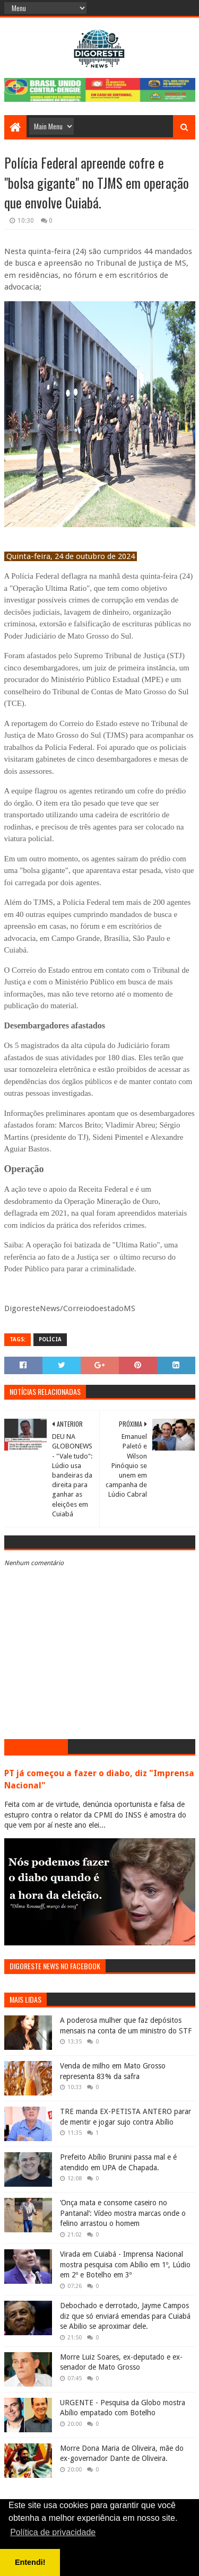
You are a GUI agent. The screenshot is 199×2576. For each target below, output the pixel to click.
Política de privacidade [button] (53, 2532)
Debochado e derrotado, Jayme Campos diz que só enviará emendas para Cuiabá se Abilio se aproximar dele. (125, 2315)
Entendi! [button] (30, 2562)
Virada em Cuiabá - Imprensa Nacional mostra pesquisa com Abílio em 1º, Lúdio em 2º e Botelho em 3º (125, 2264)
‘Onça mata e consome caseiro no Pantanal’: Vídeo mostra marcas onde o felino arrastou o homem (123, 2213)
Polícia (50, 1339)
